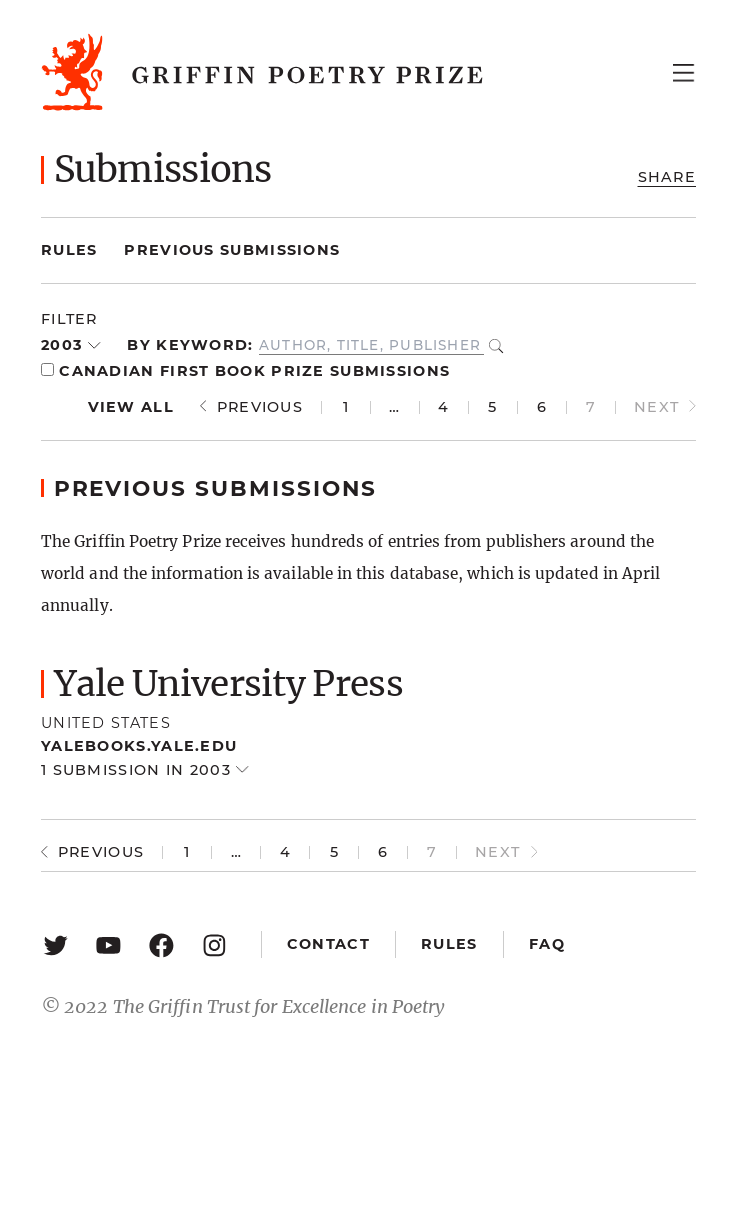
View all (131, 407)
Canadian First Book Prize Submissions (245, 371)
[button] (368, 684)
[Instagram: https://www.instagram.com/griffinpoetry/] (214, 944)
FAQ (547, 944)
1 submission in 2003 (138, 770)
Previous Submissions (232, 250)
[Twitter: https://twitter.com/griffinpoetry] (55, 944)
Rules (69, 250)
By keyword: (190, 345)
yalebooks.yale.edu (139, 746)
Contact (328, 944)
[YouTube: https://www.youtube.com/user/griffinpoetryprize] (108, 944)
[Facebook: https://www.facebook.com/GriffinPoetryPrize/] (161, 944)
